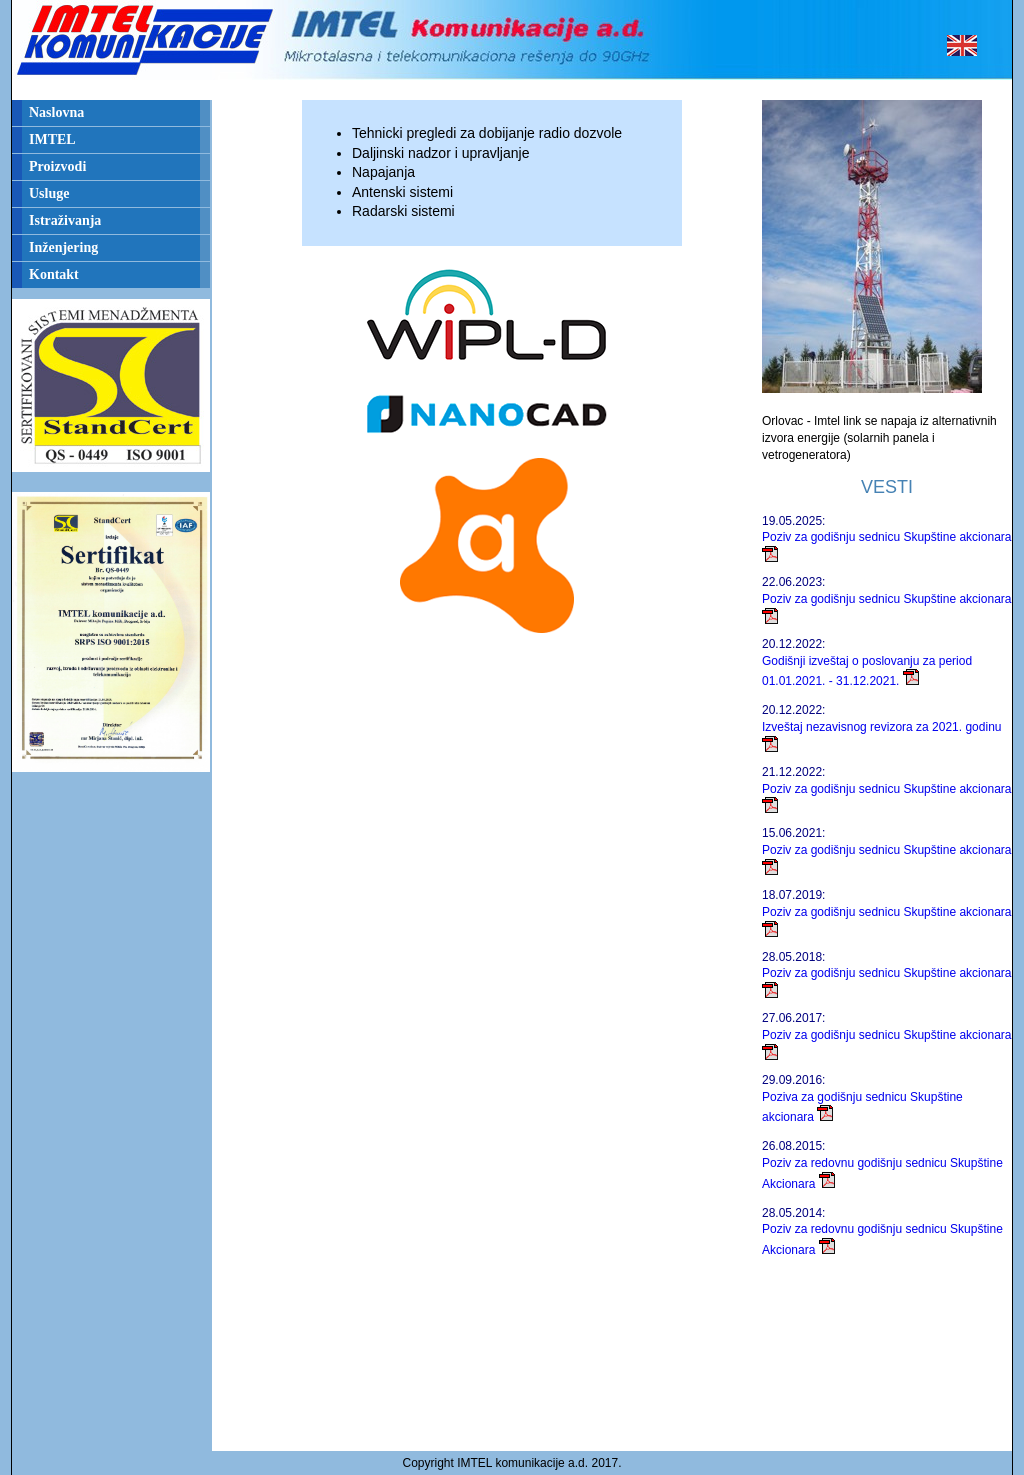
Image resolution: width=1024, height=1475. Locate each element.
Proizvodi (57, 166)
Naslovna (56, 112)
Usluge (49, 193)
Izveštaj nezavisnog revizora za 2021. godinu (881, 727)
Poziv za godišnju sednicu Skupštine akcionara (886, 537)
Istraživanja (65, 220)
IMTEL (52, 139)
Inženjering (63, 247)
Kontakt (54, 274)
